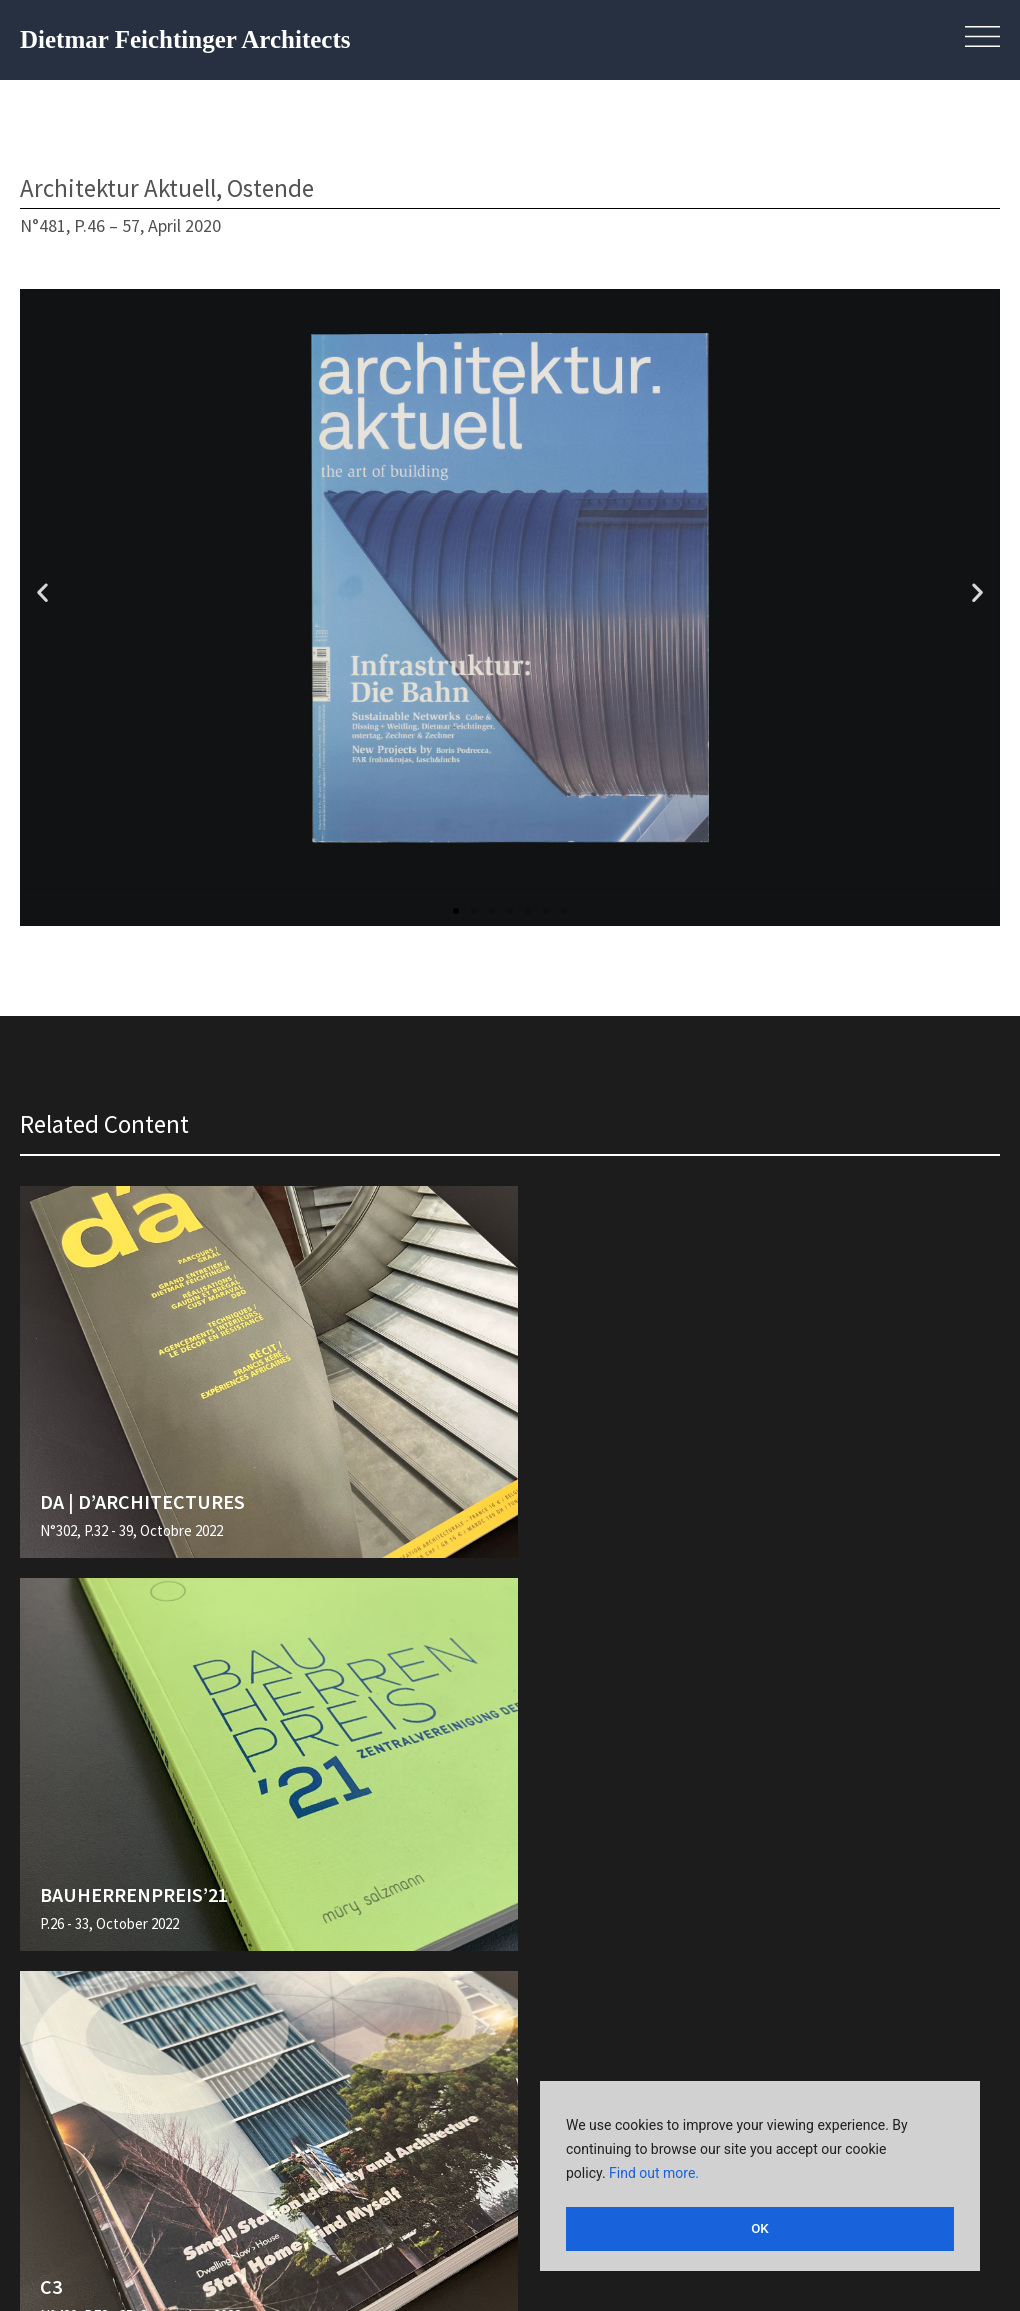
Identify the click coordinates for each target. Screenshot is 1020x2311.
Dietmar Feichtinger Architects (185, 39)
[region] (760, 2179)
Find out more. (654, 2179)
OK (760, 2229)
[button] (42, 592)
